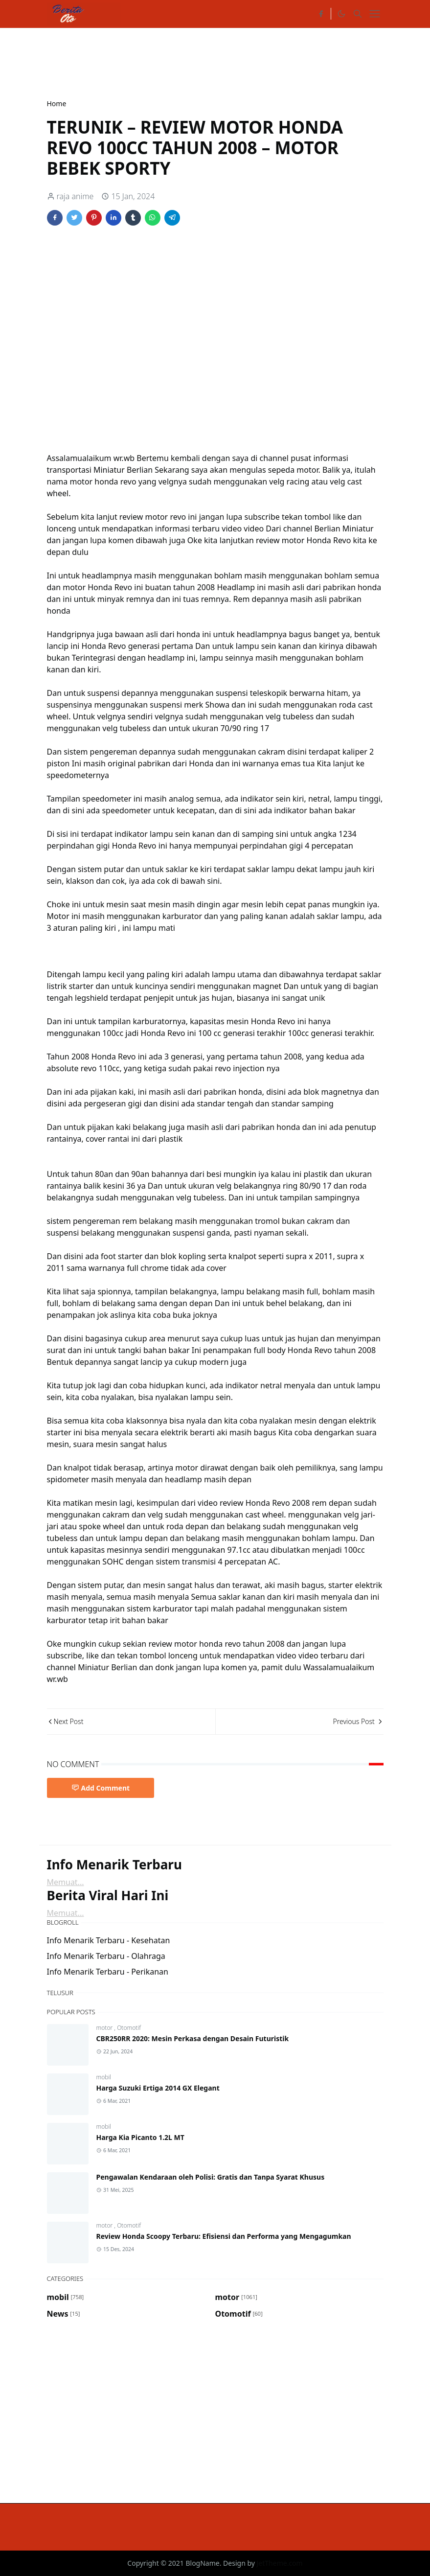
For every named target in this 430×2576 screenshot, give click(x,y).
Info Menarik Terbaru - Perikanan (107, 1971)
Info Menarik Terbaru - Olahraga (106, 1956)
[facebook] (321, 14)
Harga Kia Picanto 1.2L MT (140, 2137)
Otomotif (129, 2028)
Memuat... (65, 1882)
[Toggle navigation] (374, 13)
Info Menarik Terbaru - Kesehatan (108, 1940)
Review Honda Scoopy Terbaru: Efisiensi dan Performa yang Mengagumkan (223, 2236)
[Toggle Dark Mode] (341, 13)
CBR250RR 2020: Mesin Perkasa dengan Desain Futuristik (192, 2038)
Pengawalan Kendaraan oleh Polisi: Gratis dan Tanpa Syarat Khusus (210, 2177)
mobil (104, 2077)
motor (105, 2028)
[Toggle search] (357, 14)
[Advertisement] (225, 62)
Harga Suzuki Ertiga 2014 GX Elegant (158, 2088)
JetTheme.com (280, 2563)
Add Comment (100, 1788)
